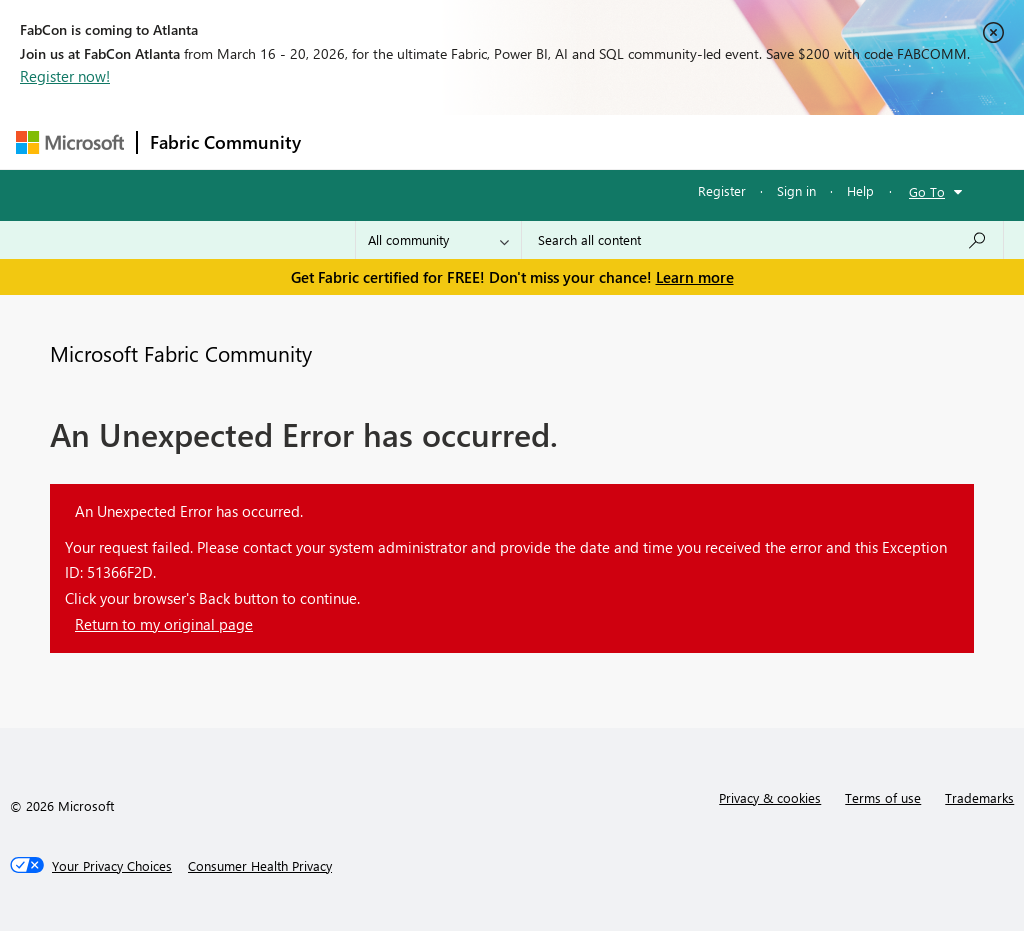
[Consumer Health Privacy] (260, 866)
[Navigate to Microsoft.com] (70, 142)
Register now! (65, 76)
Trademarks (979, 797)
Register (722, 190)
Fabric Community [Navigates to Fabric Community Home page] (225, 142)
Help (860, 190)
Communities (605, 141)
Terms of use (883, 797)
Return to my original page (164, 624)
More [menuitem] (763, 141)
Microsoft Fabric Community (181, 353)
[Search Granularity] (438, 240)
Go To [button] (927, 191)
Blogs (695, 141)
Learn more (695, 277)
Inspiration (434, 141)
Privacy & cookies (770, 797)
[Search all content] (762, 240)
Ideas (516, 141)
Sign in (796, 190)
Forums (346, 141)
